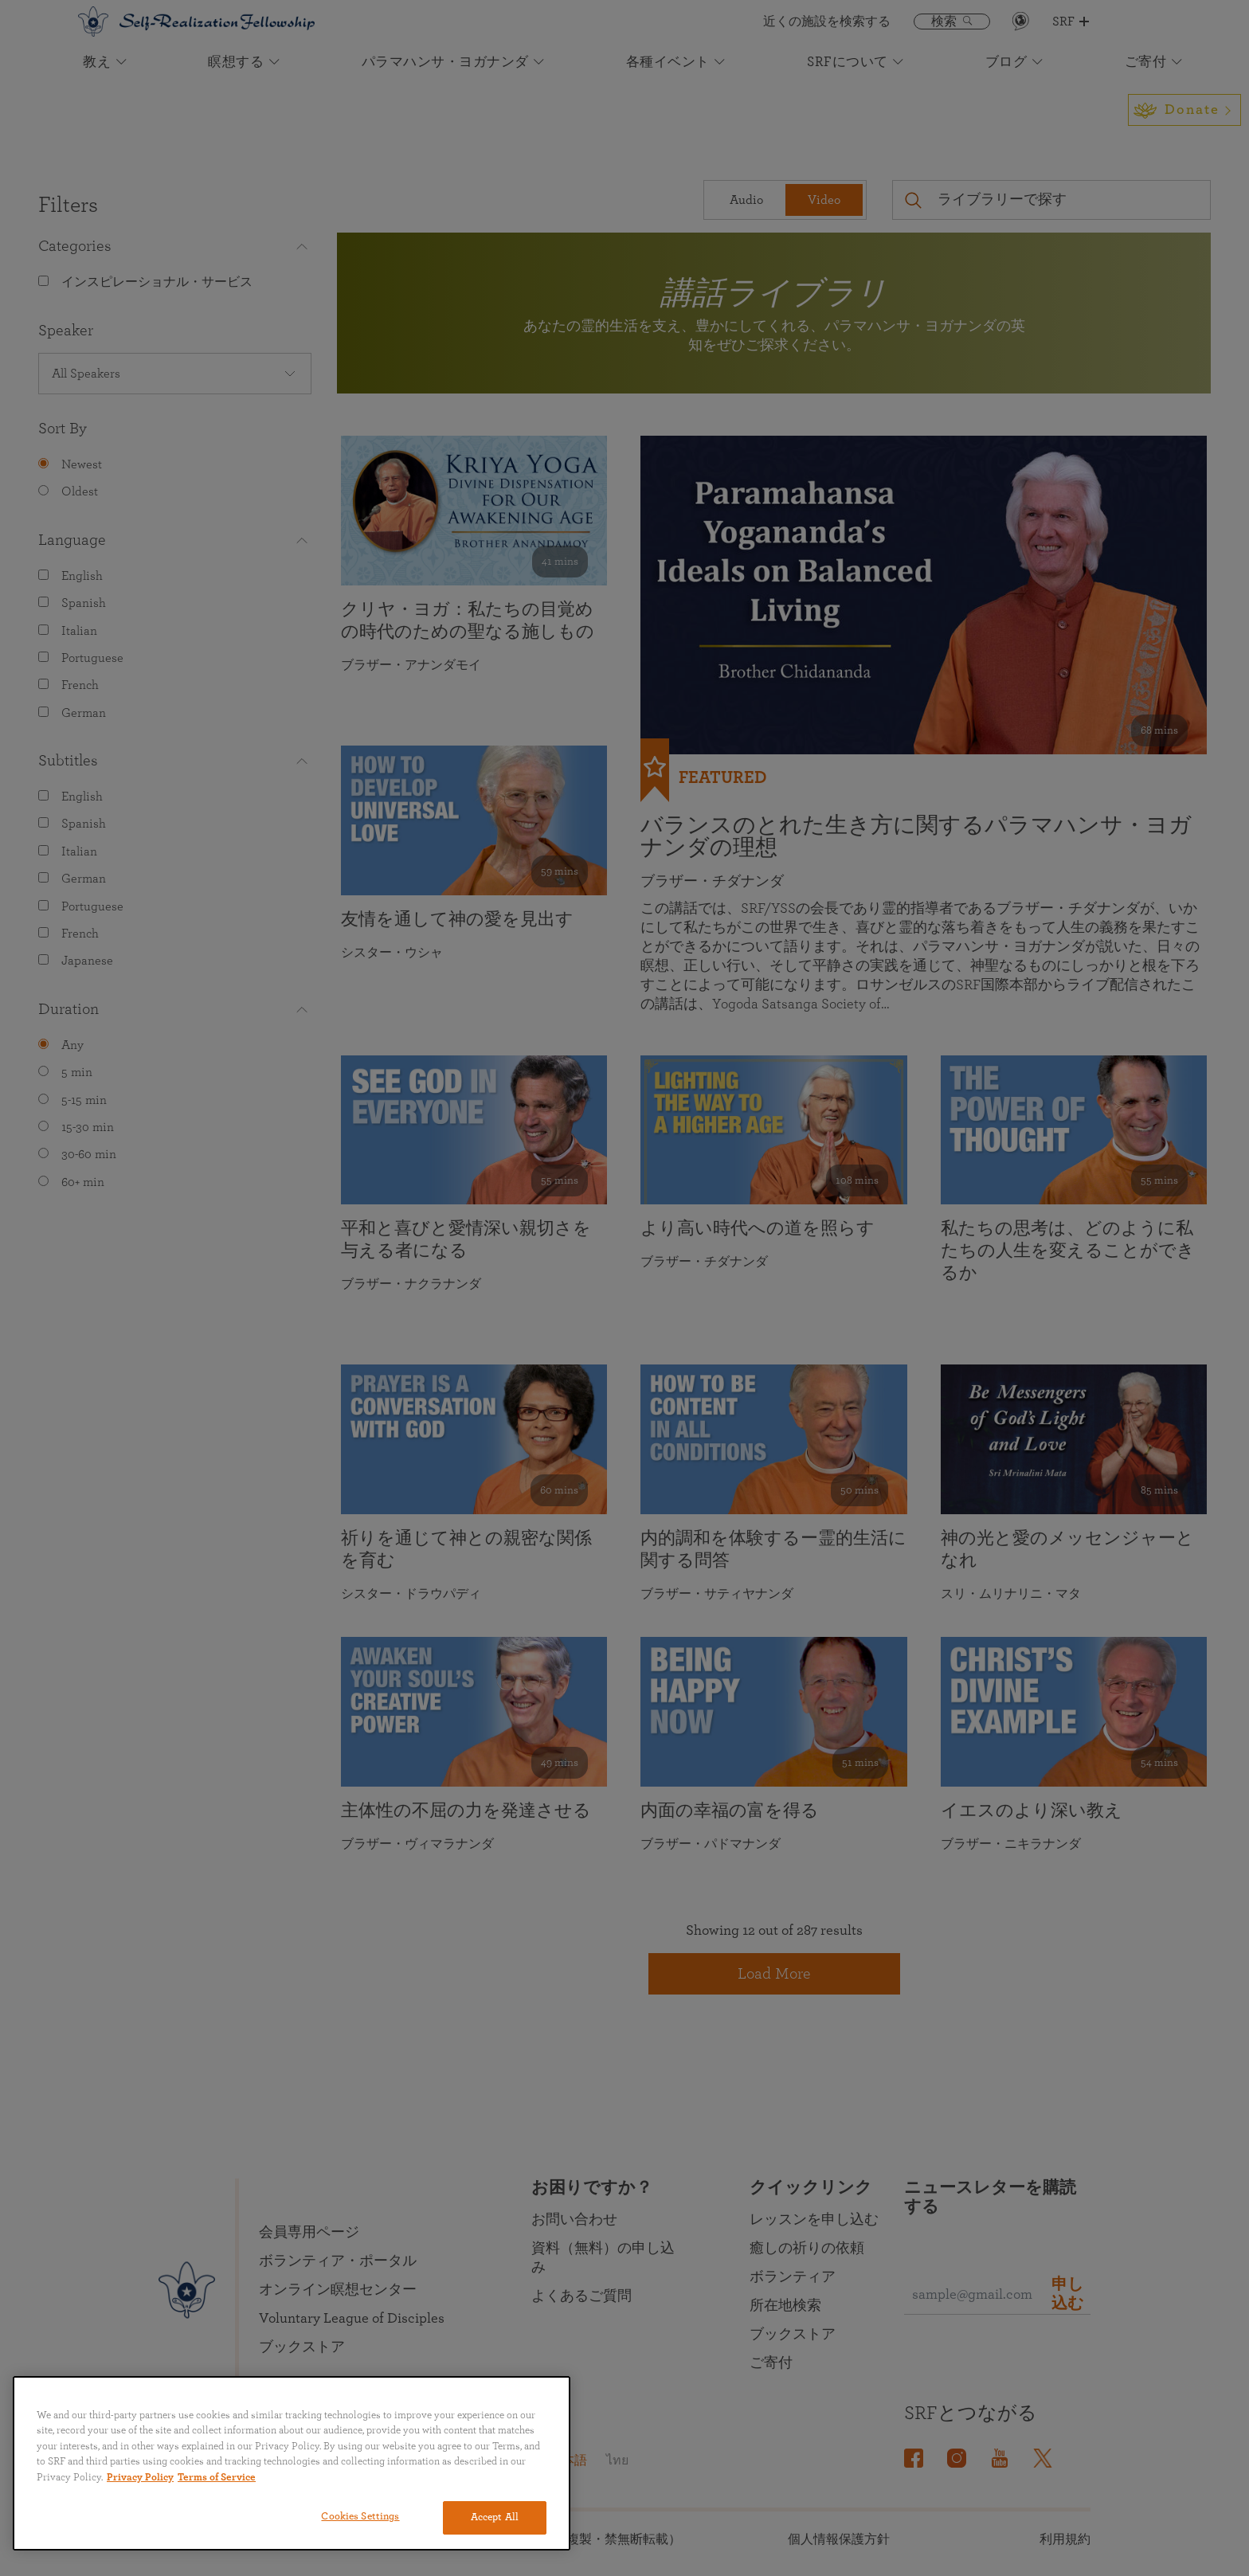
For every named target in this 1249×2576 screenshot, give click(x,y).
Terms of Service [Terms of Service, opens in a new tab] (217, 2477)
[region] (291, 2463)
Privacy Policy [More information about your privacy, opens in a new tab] (140, 2477)
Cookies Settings (360, 2516)
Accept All (495, 2517)
